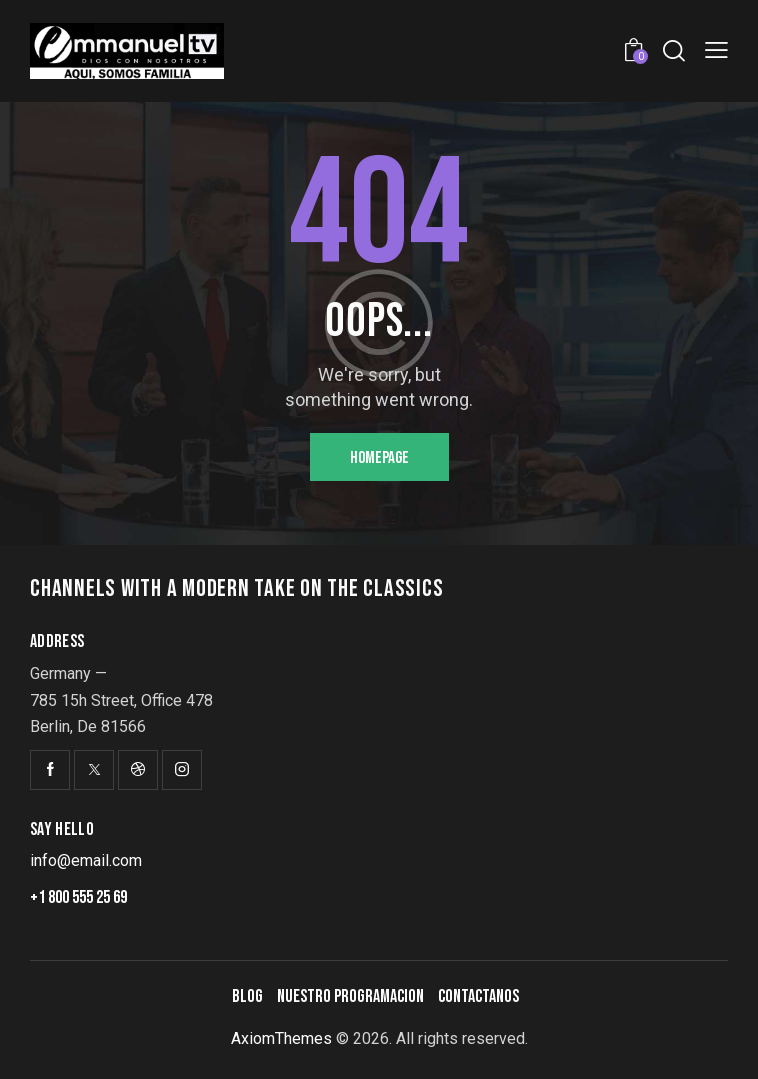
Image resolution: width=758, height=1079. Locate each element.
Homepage (379, 458)
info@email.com (86, 860)
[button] (716, 49)
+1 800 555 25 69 (78, 897)
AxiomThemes (281, 1038)
